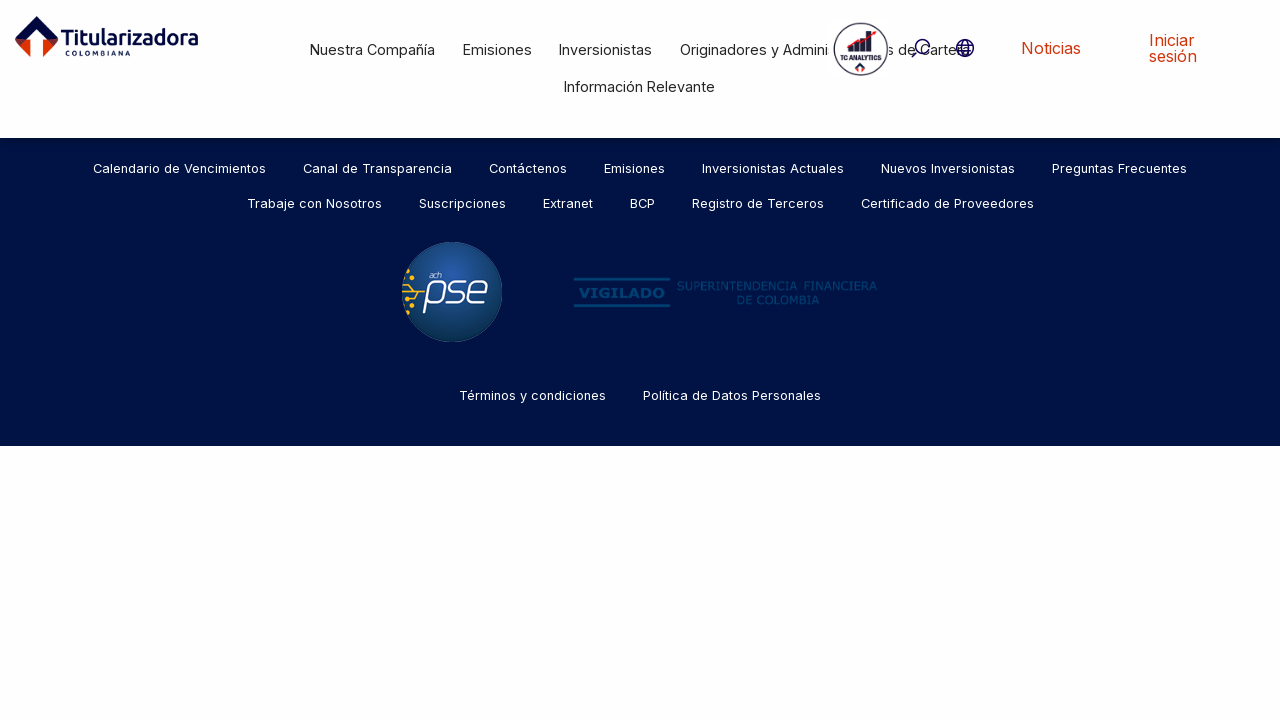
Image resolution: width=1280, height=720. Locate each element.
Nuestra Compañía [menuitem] (372, 49)
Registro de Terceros (758, 203)
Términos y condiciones (532, 395)
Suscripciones (462, 203)
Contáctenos (528, 168)
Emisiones (634, 168)
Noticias (1051, 48)
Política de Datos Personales (732, 395)
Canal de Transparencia (377, 168)
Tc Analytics (859, 48)
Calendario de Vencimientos (179, 168)
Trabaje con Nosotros (314, 203)
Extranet (568, 203)
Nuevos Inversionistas (948, 168)
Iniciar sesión (1173, 48)
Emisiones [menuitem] (497, 49)
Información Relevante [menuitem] (639, 86)
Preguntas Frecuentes (1119, 168)
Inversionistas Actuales (773, 168)
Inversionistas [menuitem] (605, 49)
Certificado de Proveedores (947, 203)
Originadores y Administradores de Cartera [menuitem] (825, 49)
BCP (642, 203)
